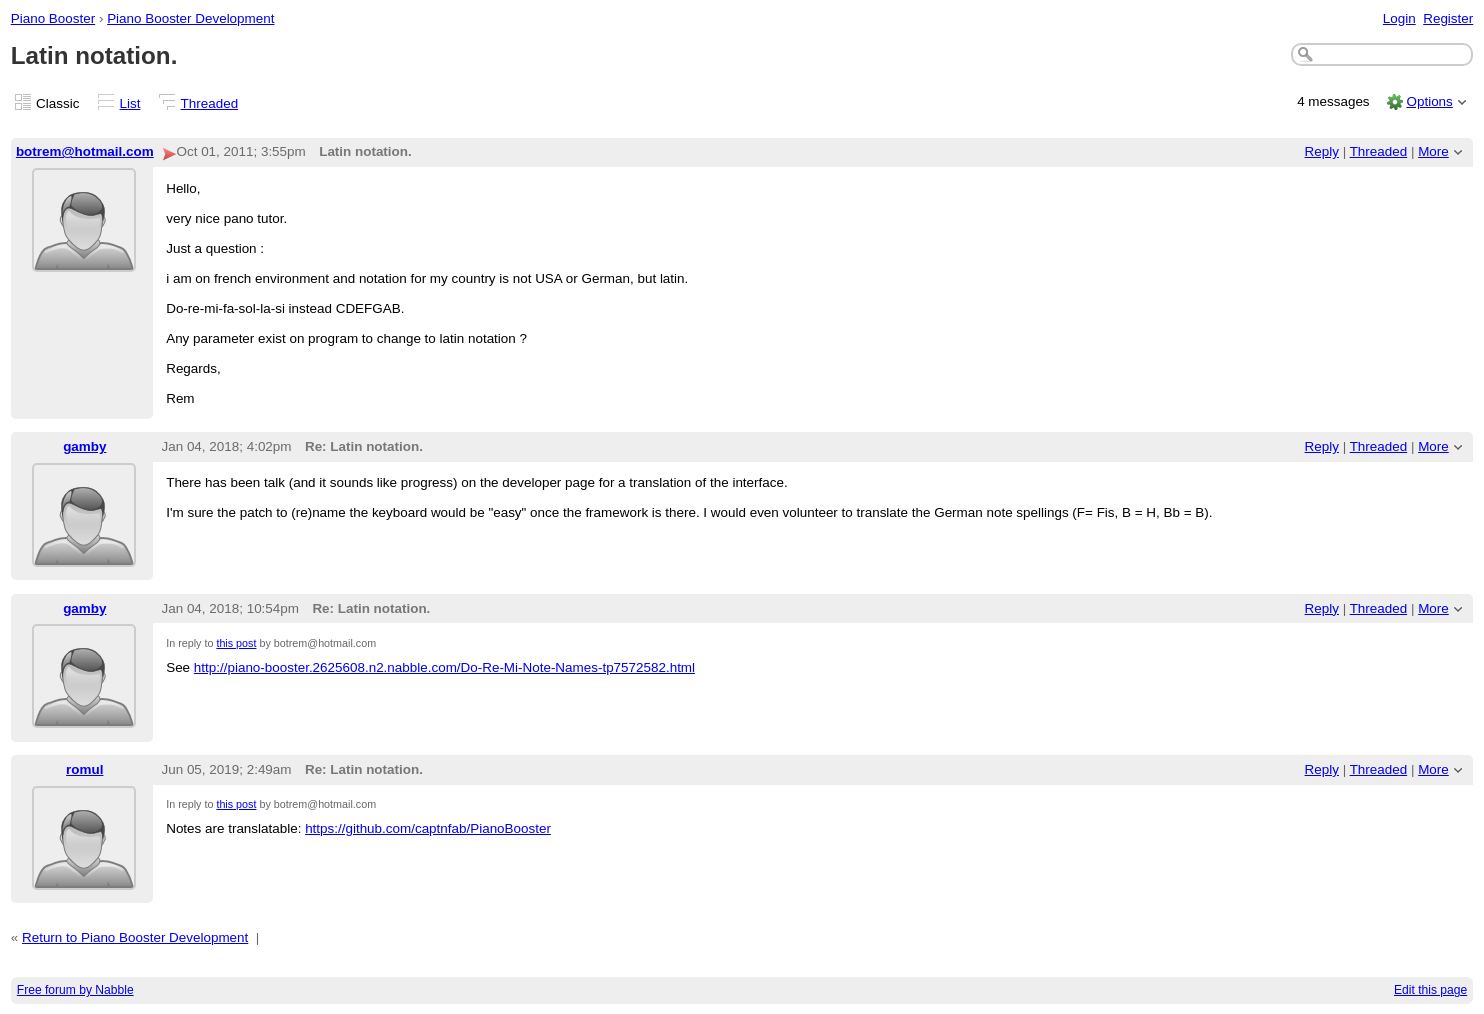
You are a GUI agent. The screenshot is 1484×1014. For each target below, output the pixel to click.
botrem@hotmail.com (85, 151)
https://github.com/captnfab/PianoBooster (428, 828)
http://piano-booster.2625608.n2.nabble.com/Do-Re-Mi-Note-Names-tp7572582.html (444, 667)
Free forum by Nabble (75, 990)
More (1433, 151)
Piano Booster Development (190, 18)
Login (1399, 18)
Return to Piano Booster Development (135, 937)
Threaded (210, 103)
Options (1429, 101)
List (130, 103)
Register (1448, 18)
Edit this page (1430, 990)
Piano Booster (53, 18)
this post (236, 643)
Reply (1322, 151)
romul (84, 769)
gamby (84, 446)
